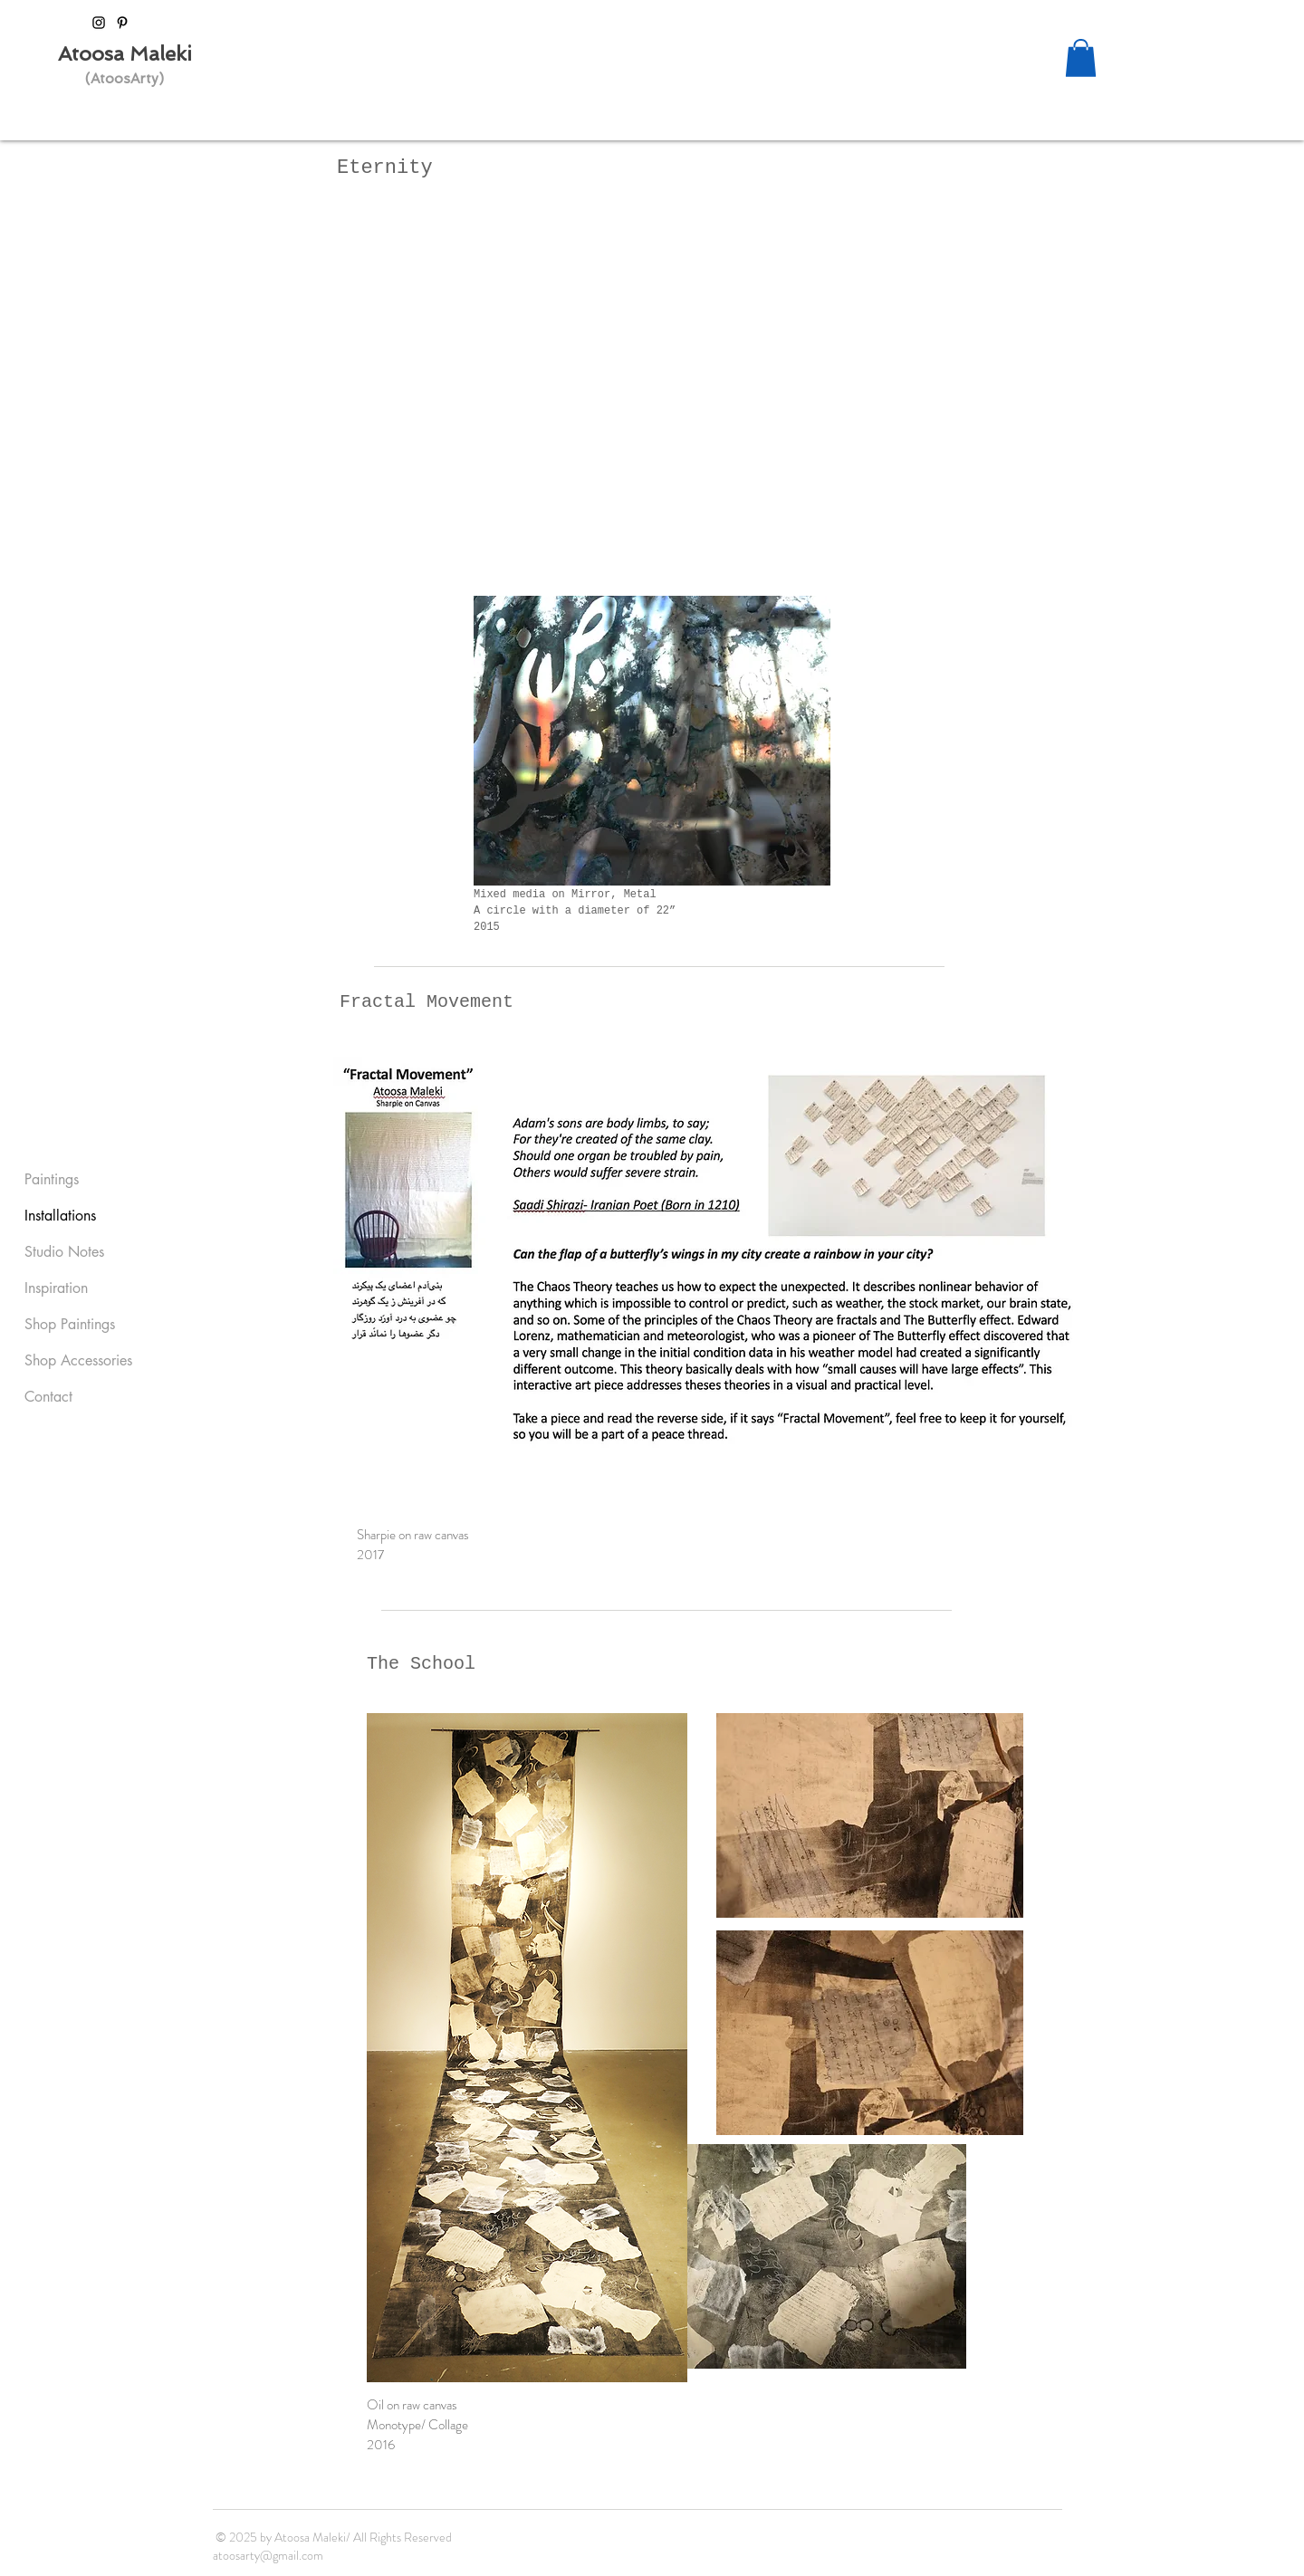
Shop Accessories (78, 1360)
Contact (48, 1396)
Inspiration (56, 1288)
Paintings (51, 1179)
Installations (60, 1215)
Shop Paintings (69, 1324)
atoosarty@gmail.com (268, 2555)
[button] (1081, 58)
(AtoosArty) (124, 79)
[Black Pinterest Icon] (122, 22)
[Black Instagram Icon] (99, 22)
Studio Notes (64, 1251)
